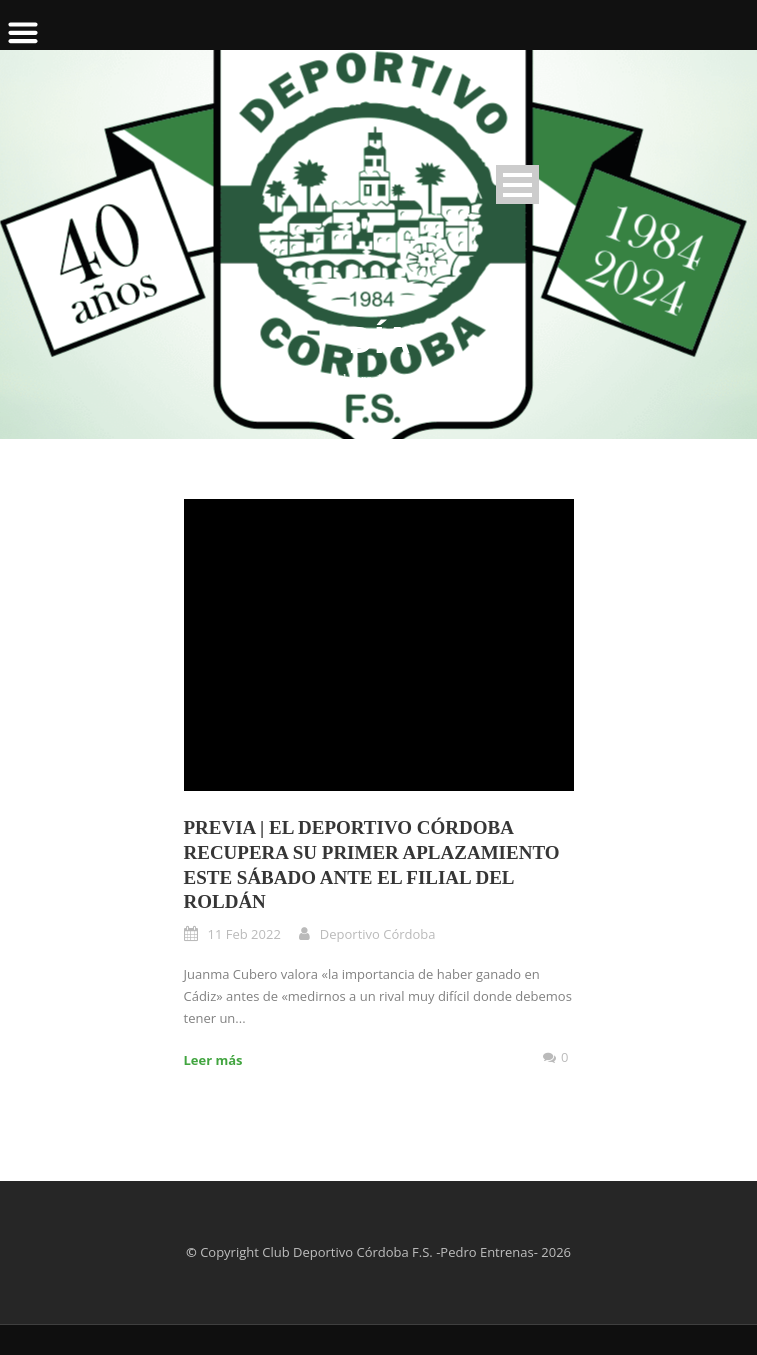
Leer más (213, 1060)
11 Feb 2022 (244, 934)
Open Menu (517, 184)
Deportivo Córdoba (378, 934)
